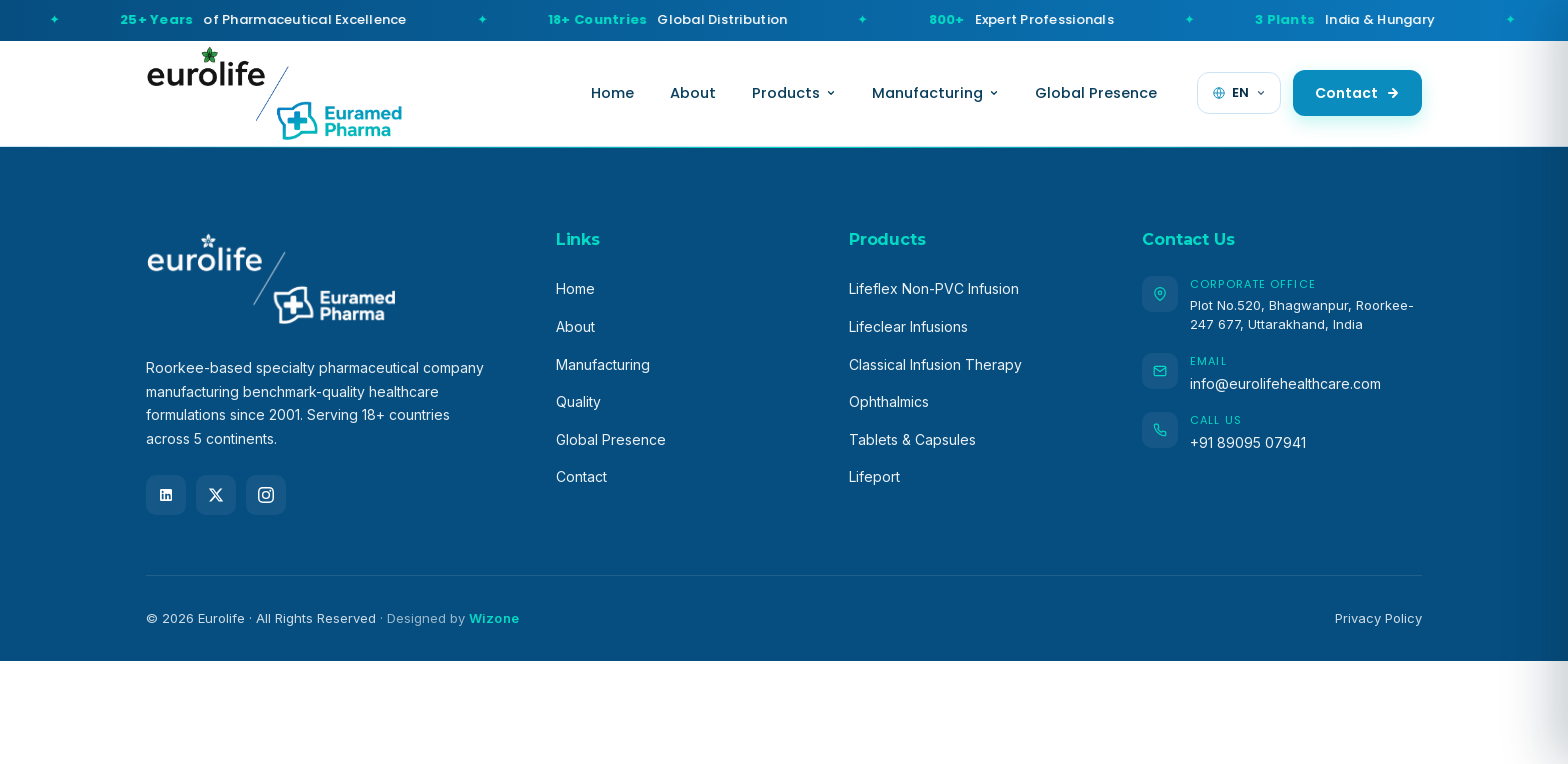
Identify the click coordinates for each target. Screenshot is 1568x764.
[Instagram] (266, 495)
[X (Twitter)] (216, 495)
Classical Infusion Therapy (935, 364)
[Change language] (1239, 93)
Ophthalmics (889, 401)
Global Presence (1096, 93)
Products (794, 93)
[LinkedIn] (166, 495)
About (693, 93)
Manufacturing (935, 93)
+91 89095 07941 (1248, 442)
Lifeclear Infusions (908, 326)
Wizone (494, 618)
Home (612, 93)
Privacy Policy (1378, 618)
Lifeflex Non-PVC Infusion (934, 288)
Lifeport (874, 476)
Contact (1357, 93)
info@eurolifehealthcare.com (1285, 383)
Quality (578, 401)
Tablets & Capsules (912, 439)
